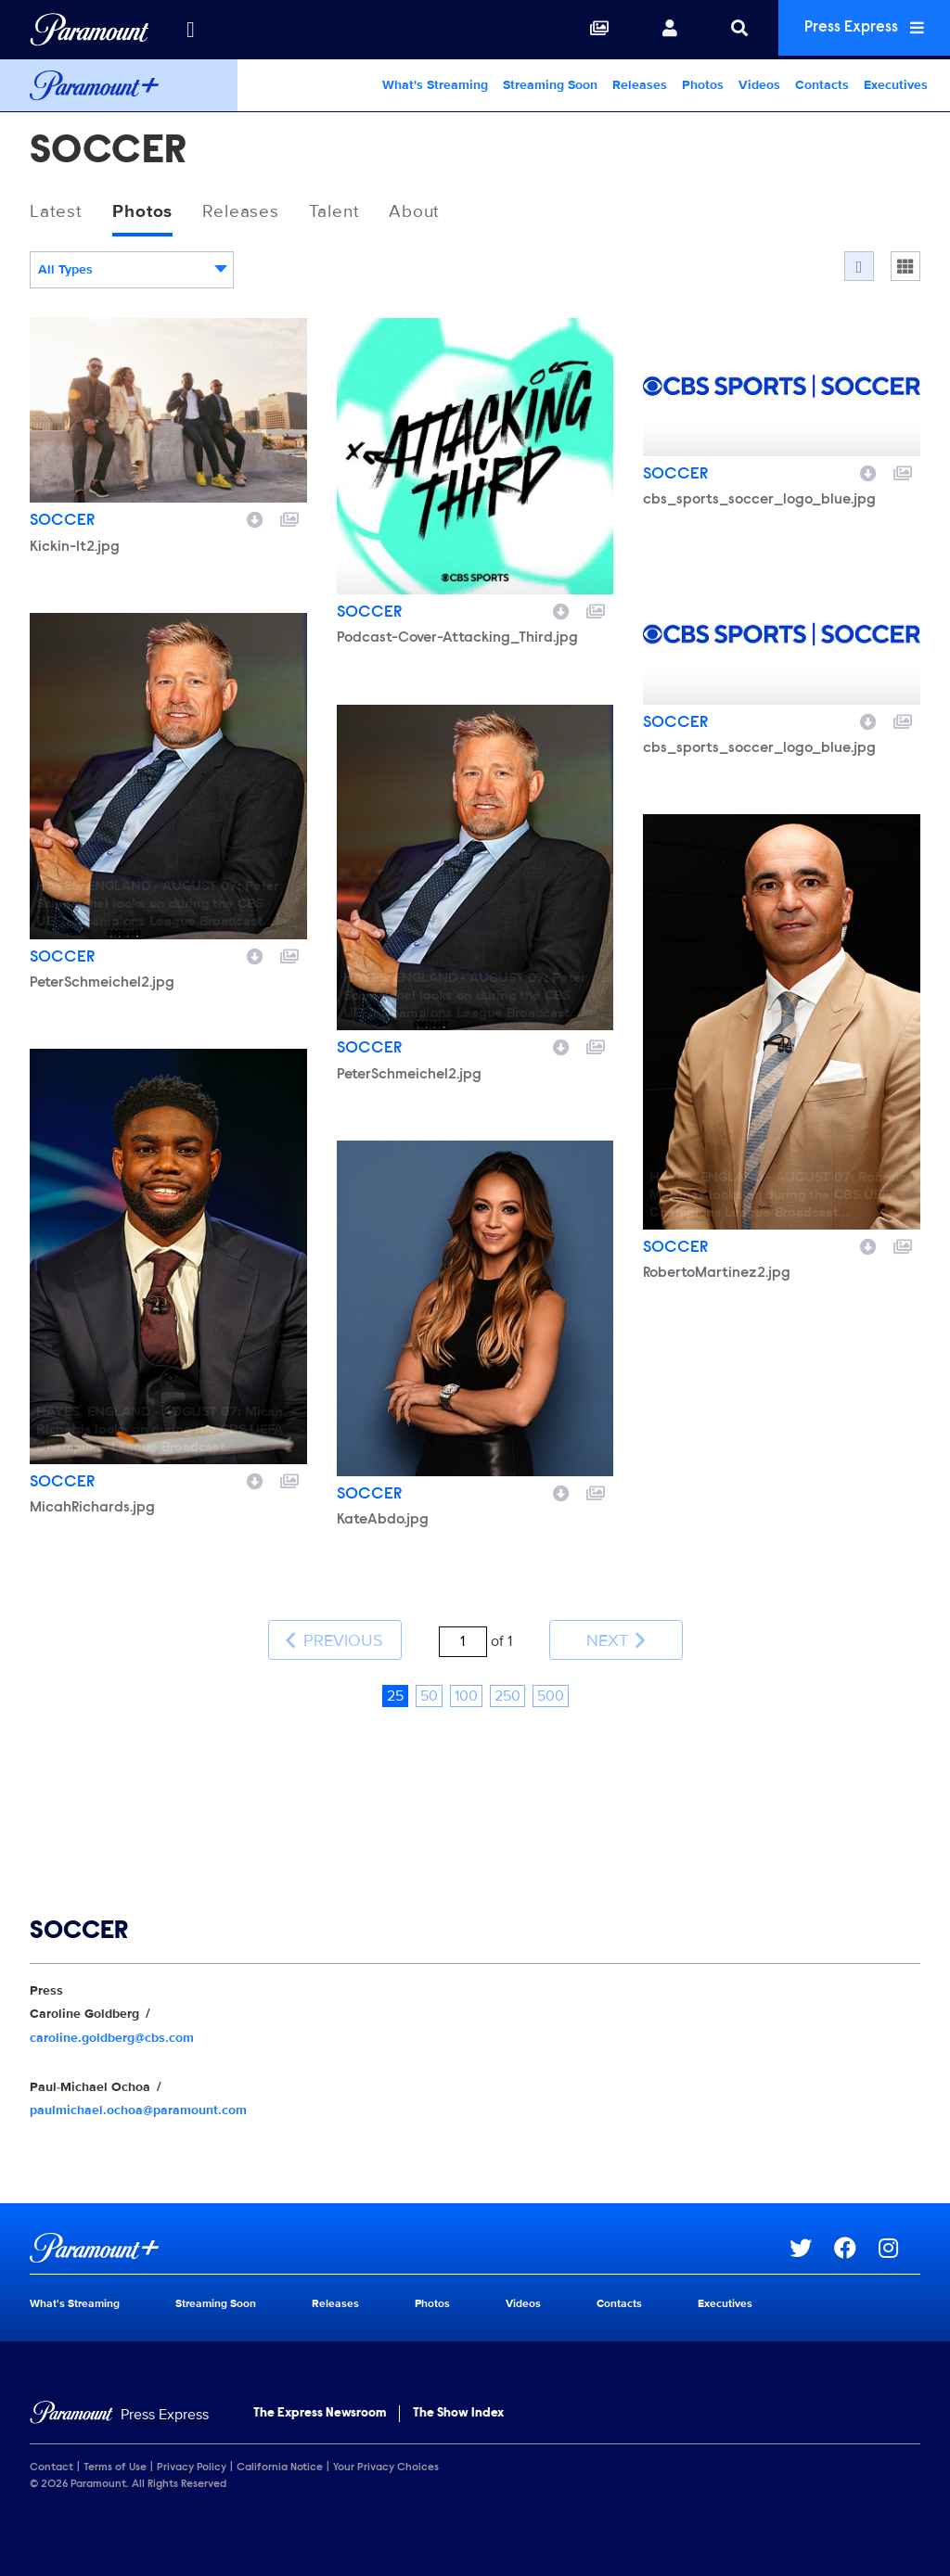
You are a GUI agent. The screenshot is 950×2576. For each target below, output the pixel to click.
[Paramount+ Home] (119, 85)
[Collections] (585, 29)
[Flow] (859, 267)
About (429, 212)
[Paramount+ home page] (410, 2241)
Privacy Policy (191, 2461)
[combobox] (132, 270)
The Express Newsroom (319, 2407)
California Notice (280, 2461)
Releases (639, 85)
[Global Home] (89, 29)
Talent (344, 212)
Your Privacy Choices (386, 2461)
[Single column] (905, 267)
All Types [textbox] (65, 270)
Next (615, 1638)
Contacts (822, 85)
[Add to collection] (289, 519)
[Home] (119, 2408)
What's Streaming (435, 85)
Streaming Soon (550, 85)
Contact (51, 2461)
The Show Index (458, 2407)
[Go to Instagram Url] (899, 2241)
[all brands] (190, 30)
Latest (57, 212)
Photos (703, 85)
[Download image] (255, 519)
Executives (896, 85)
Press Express (857, 29)
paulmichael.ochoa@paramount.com (138, 2103)
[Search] (725, 29)
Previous (334, 1638)
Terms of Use (115, 2461)
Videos (759, 85)
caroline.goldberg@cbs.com (112, 2030)
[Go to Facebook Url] (856, 2241)
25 (395, 1689)
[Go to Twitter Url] (812, 2241)
